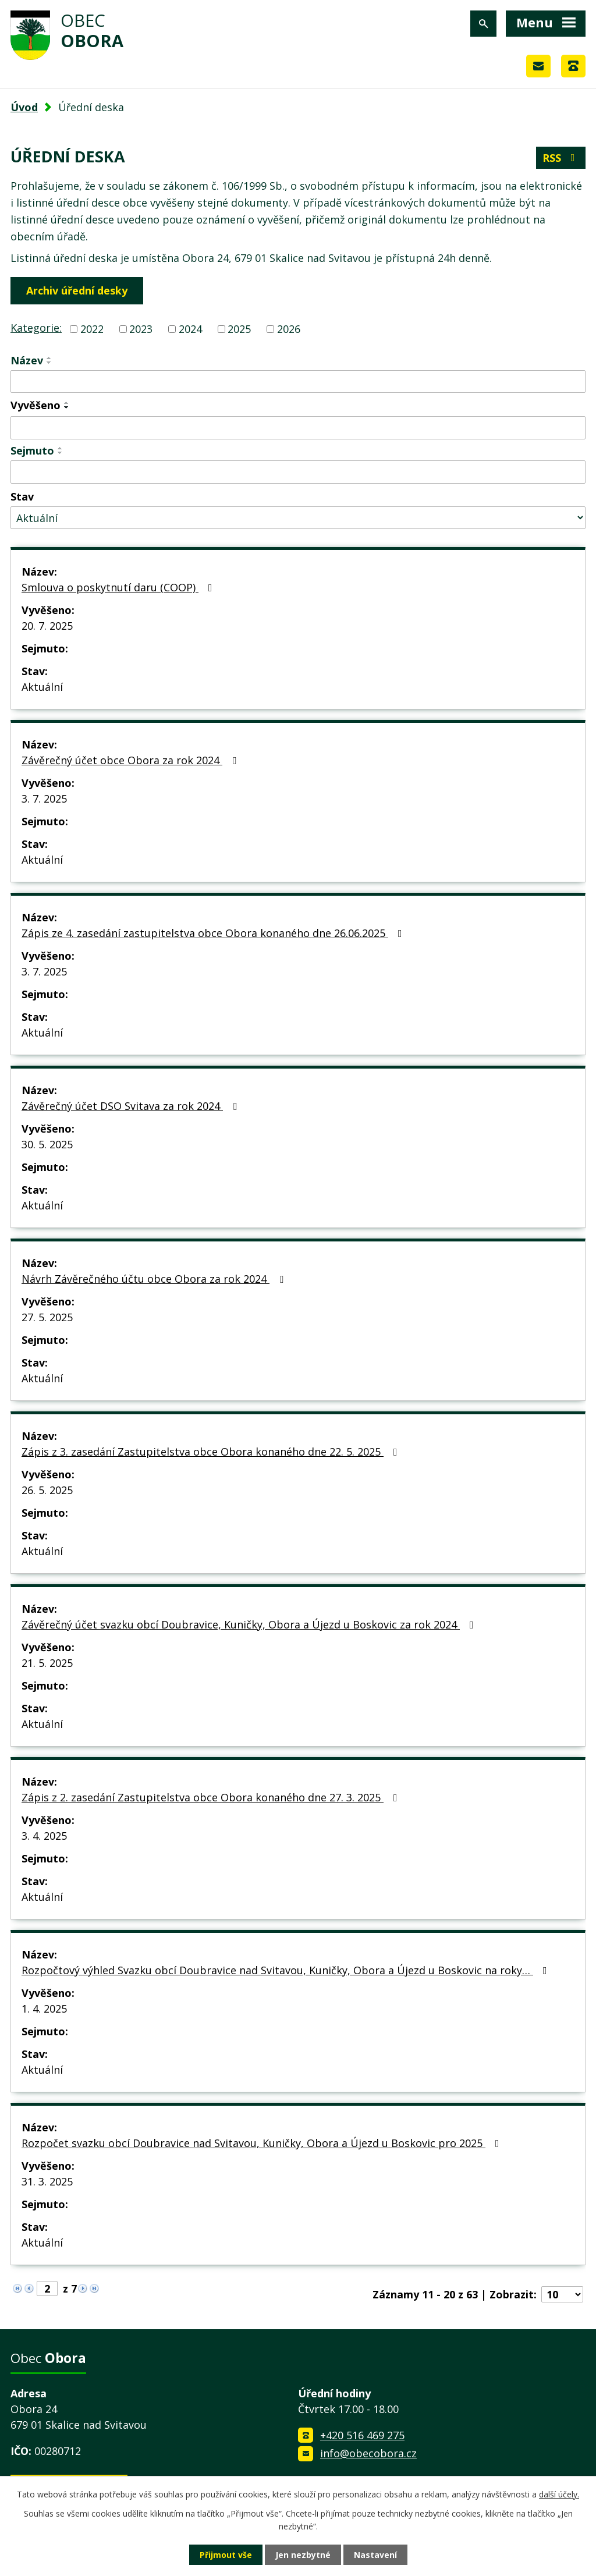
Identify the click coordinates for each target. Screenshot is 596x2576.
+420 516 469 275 (362, 2435)
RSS (561, 158)
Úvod (24, 107)
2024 (190, 329)
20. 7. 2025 (47, 626)
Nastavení (375, 2554)
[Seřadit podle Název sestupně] (49, 362)
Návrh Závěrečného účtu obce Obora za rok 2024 (155, 1279)
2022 (92, 329)
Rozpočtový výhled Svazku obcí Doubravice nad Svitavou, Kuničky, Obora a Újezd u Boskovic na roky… (287, 1970)
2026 (288, 329)
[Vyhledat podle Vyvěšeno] (298, 427)
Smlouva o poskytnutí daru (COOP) (119, 587)
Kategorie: (36, 328)
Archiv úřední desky (76, 290)
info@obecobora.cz (368, 2453)
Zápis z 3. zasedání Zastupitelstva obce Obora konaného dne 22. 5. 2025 (212, 1452)
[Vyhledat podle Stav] (298, 517)
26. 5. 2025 (47, 1490)
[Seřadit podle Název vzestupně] (49, 358)
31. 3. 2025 (47, 2181)
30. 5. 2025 (47, 1144)
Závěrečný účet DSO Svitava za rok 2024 (132, 1106)
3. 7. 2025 (44, 799)
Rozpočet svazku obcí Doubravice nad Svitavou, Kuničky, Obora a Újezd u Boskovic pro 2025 (263, 2143)
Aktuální (42, 687)
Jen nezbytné (303, 2554)
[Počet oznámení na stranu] (562, 2294)
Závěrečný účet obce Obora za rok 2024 (131, 760)
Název (26, 360)
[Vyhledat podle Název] (298, 381)
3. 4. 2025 (44, 1836)
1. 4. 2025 (44, 2009)
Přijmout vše (226, 2554)
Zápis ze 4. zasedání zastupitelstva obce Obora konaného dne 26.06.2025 (214, 933)
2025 (239, 329)
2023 (140, 329)
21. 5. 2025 (47, 1663)
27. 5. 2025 (47, 1317)
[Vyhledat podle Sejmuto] (298, 472)
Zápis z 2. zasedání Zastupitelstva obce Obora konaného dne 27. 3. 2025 (212, 1797)
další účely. (559, 2494)
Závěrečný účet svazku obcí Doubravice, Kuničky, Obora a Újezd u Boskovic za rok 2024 (250, 1624)
